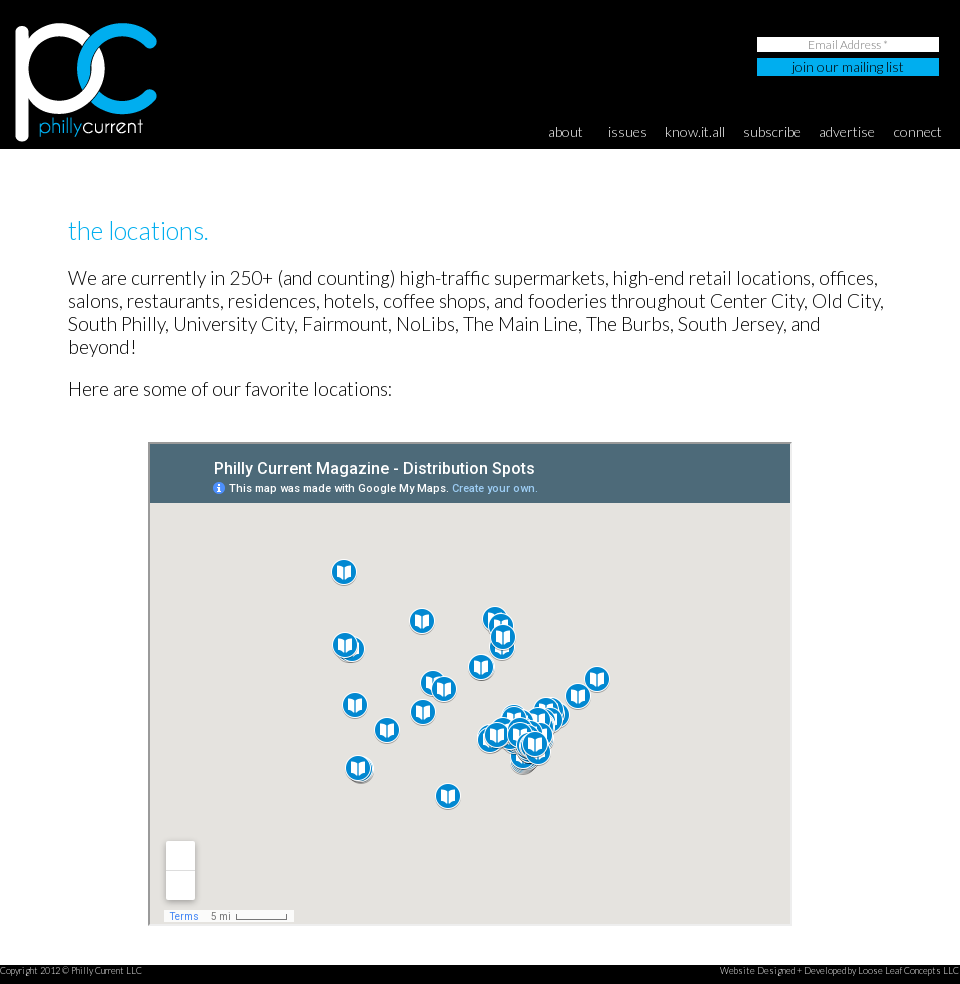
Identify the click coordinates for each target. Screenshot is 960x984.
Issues (627, 132)
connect (918, 132)
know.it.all (695, 132)
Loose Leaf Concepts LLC (908, 970)
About (565, 132)
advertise (847, 132)
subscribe (772, 132)
